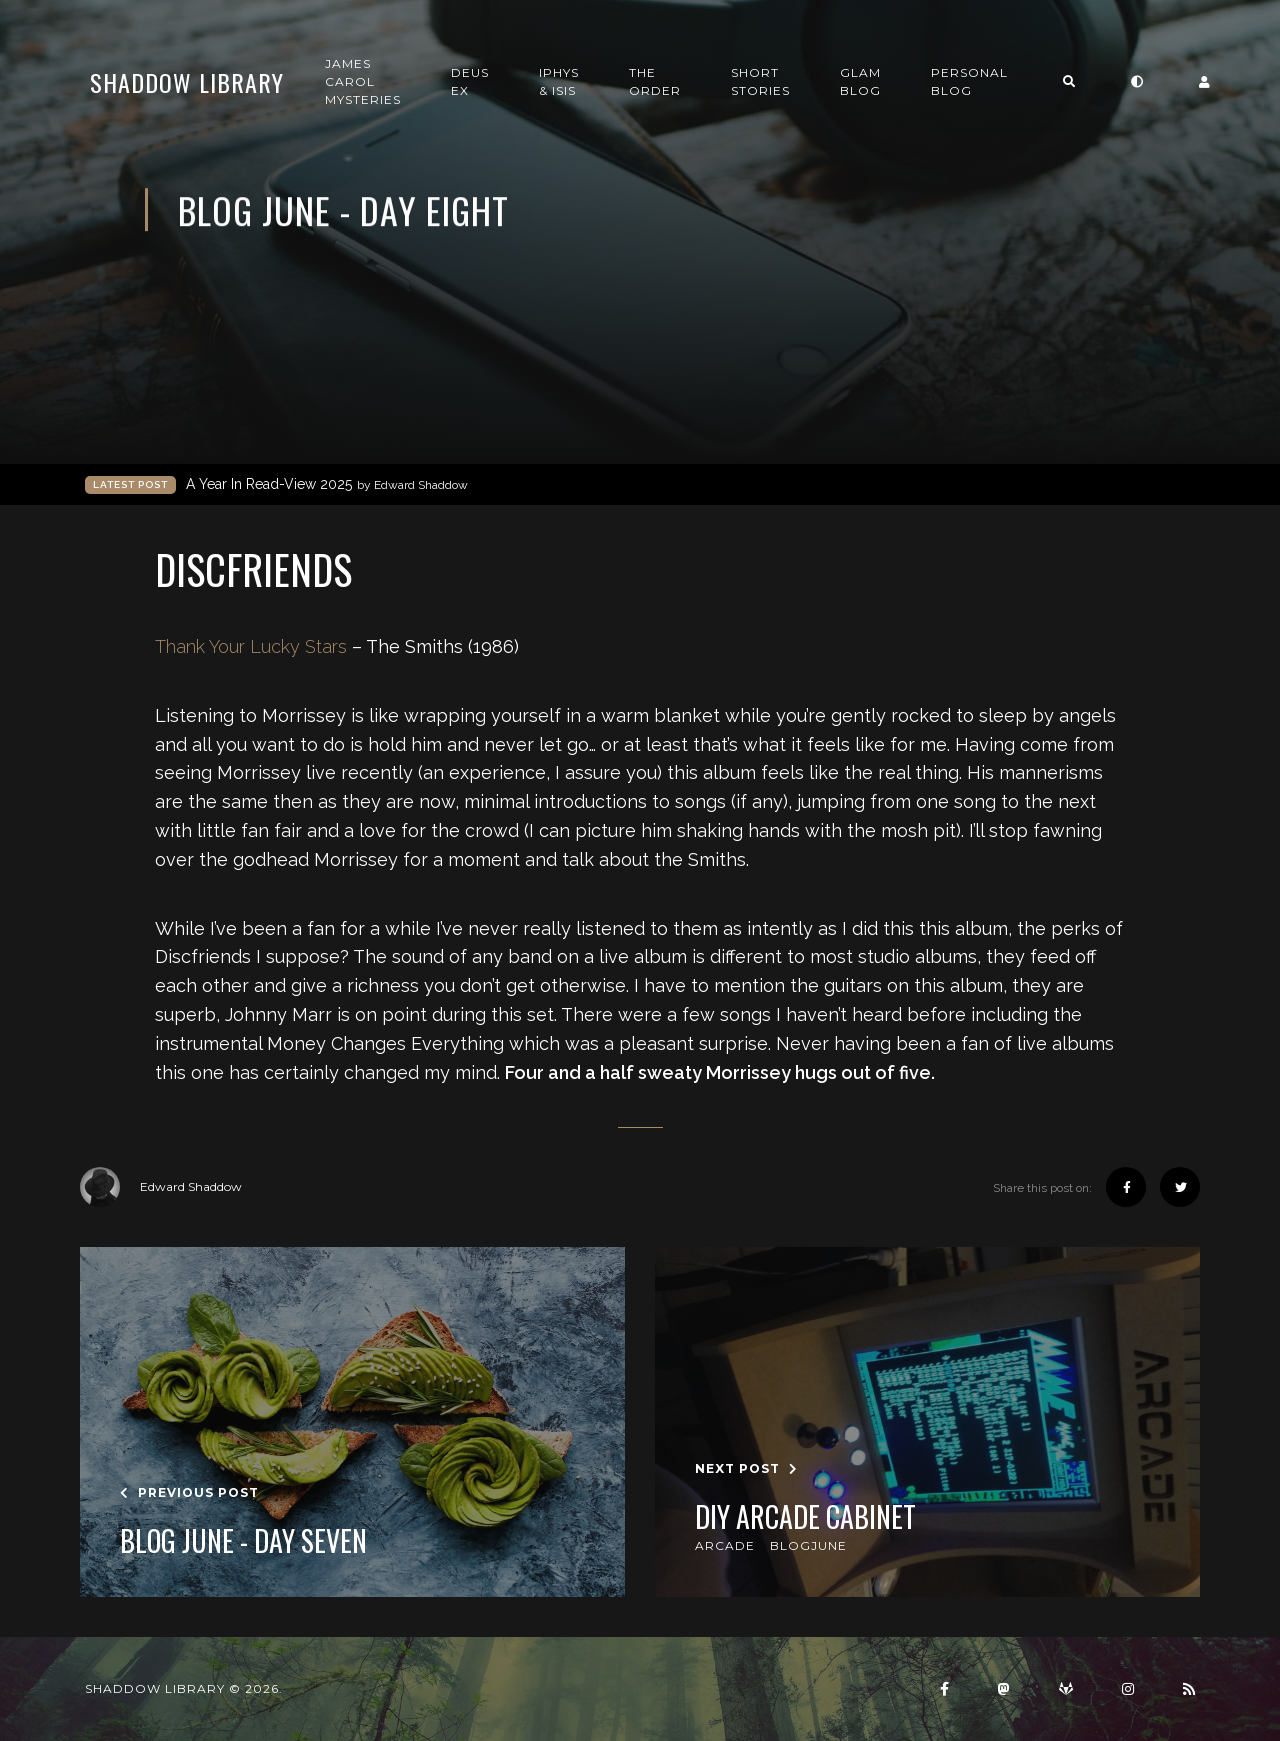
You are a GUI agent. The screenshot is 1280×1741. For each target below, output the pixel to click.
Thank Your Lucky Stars (251, 646)
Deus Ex (470, 81)
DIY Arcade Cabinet (805, 1517)
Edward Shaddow (161, 1187)
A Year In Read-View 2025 (327, 484)
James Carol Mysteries (363, 81)
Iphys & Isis (559, 81)
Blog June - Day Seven (243, 1541)
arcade (725, 1545)
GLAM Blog (860, 81)
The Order (655, 81)
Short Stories (760, 81)
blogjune (808, 1545)
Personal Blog (969, 81)
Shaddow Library (187, 82)
